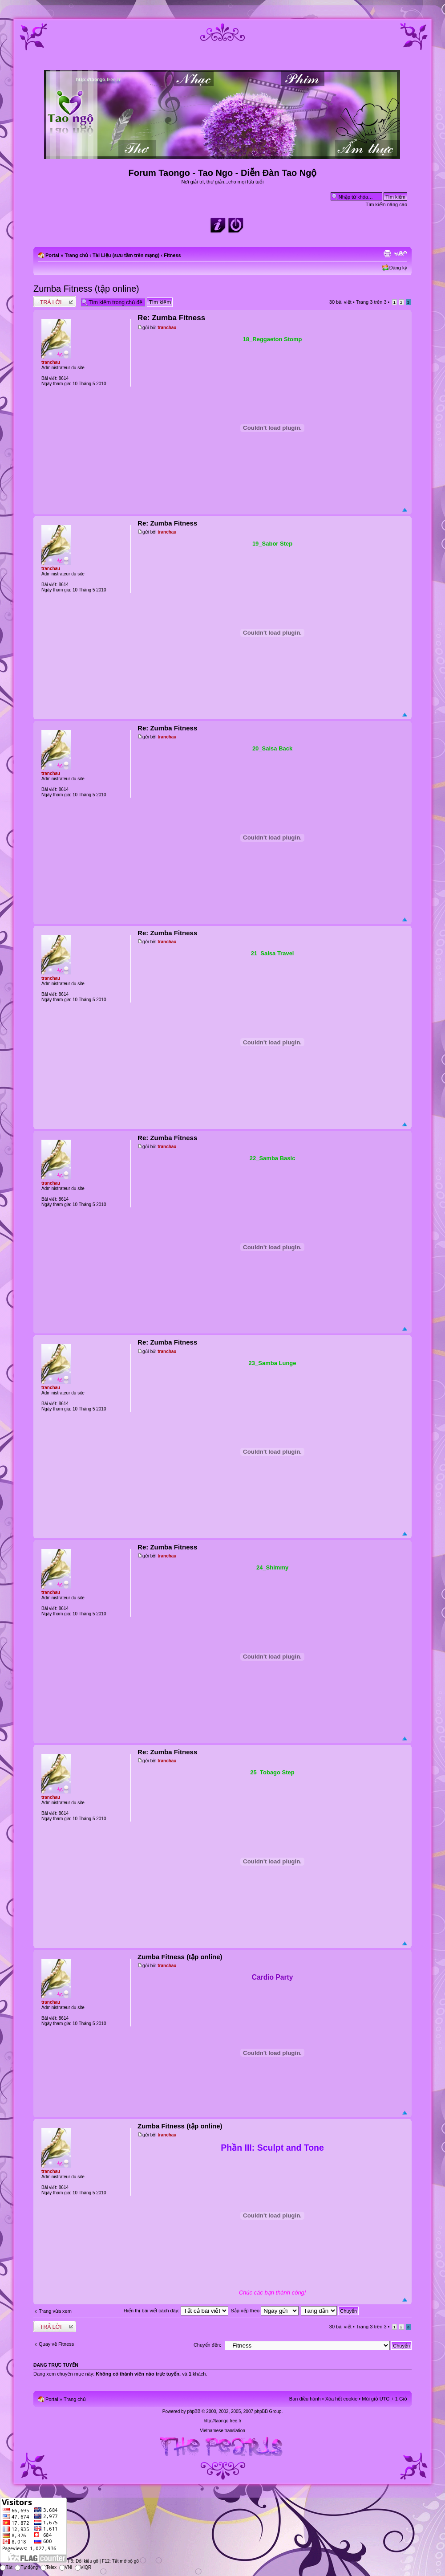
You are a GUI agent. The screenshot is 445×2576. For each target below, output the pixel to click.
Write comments (54, 301)
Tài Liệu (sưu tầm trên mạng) (126, 255)
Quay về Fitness (56, 2344)
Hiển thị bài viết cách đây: (176, 2310)
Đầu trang (404, 510)
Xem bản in (387, 253)
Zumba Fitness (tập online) (86, 288)
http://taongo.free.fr (223, 2420)
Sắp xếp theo (265, 2310)
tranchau (167, 327)
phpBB (193, 2411)
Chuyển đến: (207, 2345)
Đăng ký (398, 267)
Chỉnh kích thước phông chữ (400, 253)
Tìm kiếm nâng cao (386, 204)
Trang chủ (76, 255)
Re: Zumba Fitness (171, 318)
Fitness (172, 255)
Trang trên (371, 302)
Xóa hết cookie (341, 2398)
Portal (52, 255)
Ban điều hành (305, 2398)
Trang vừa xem (55, 2311)
